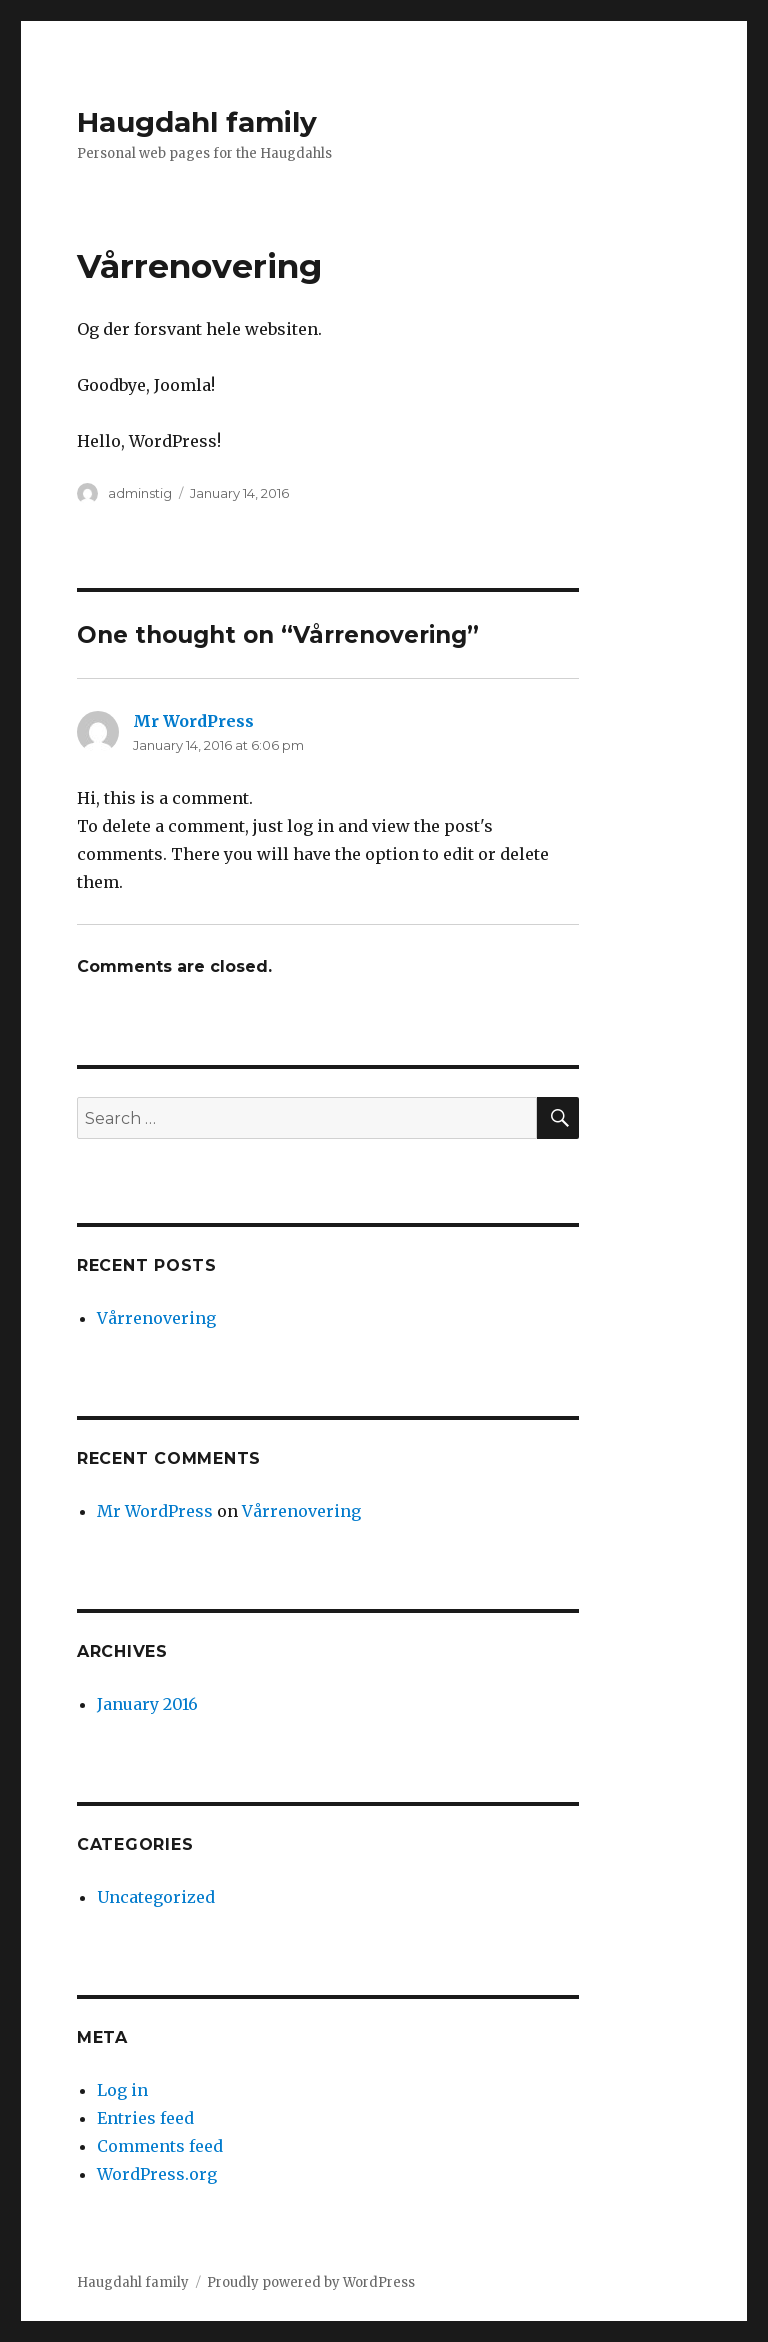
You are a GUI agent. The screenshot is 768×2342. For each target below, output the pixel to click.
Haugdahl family (197, 122)
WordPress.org (157, 2174)
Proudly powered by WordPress (311, 2282)
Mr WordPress (193, 721)
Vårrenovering (156, 1318)
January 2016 (147, 1704)
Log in (122, 2090)
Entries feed (145, 2118)
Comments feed (160, 2146)
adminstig (140, 493)
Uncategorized (156, 1897)
